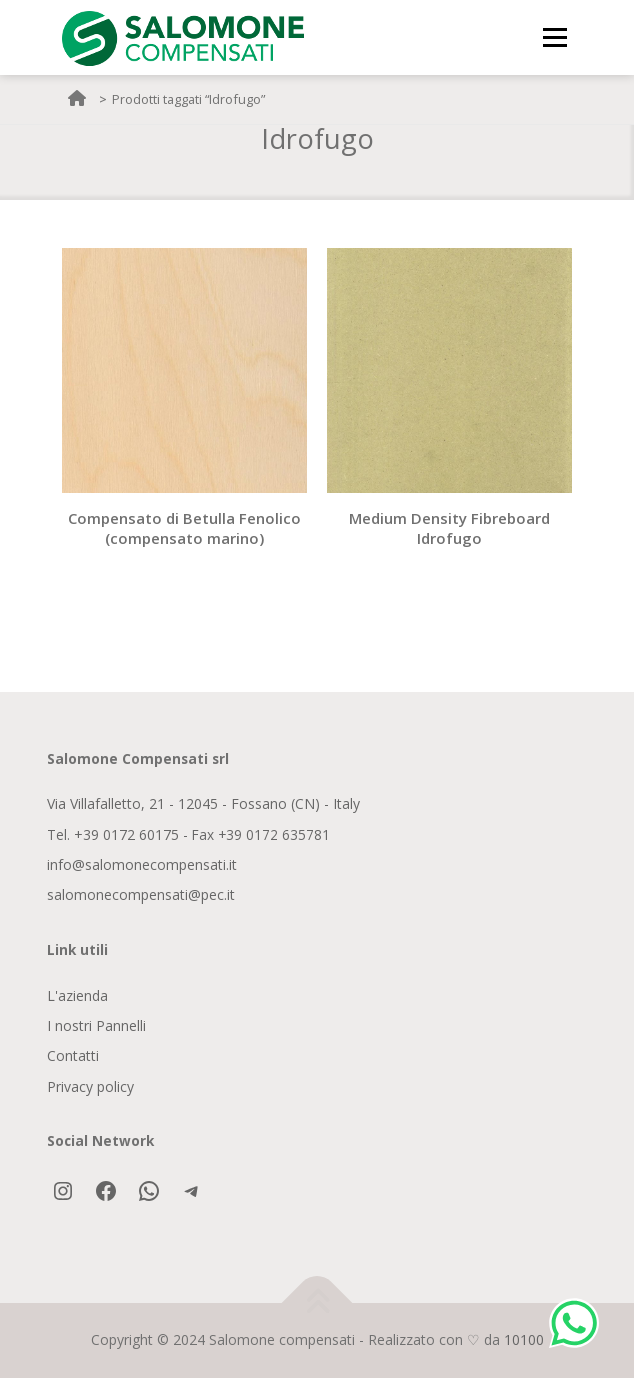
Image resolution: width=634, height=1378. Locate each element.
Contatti (73, 1055)
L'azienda (77, 995)
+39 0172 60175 (126, 834)
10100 (524, 1339)
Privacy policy (90, 1086)
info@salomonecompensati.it (142, 864)
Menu (554, 37)
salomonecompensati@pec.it (141, 894)
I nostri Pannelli (96, 1025)
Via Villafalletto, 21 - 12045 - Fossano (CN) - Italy (203, 803)
